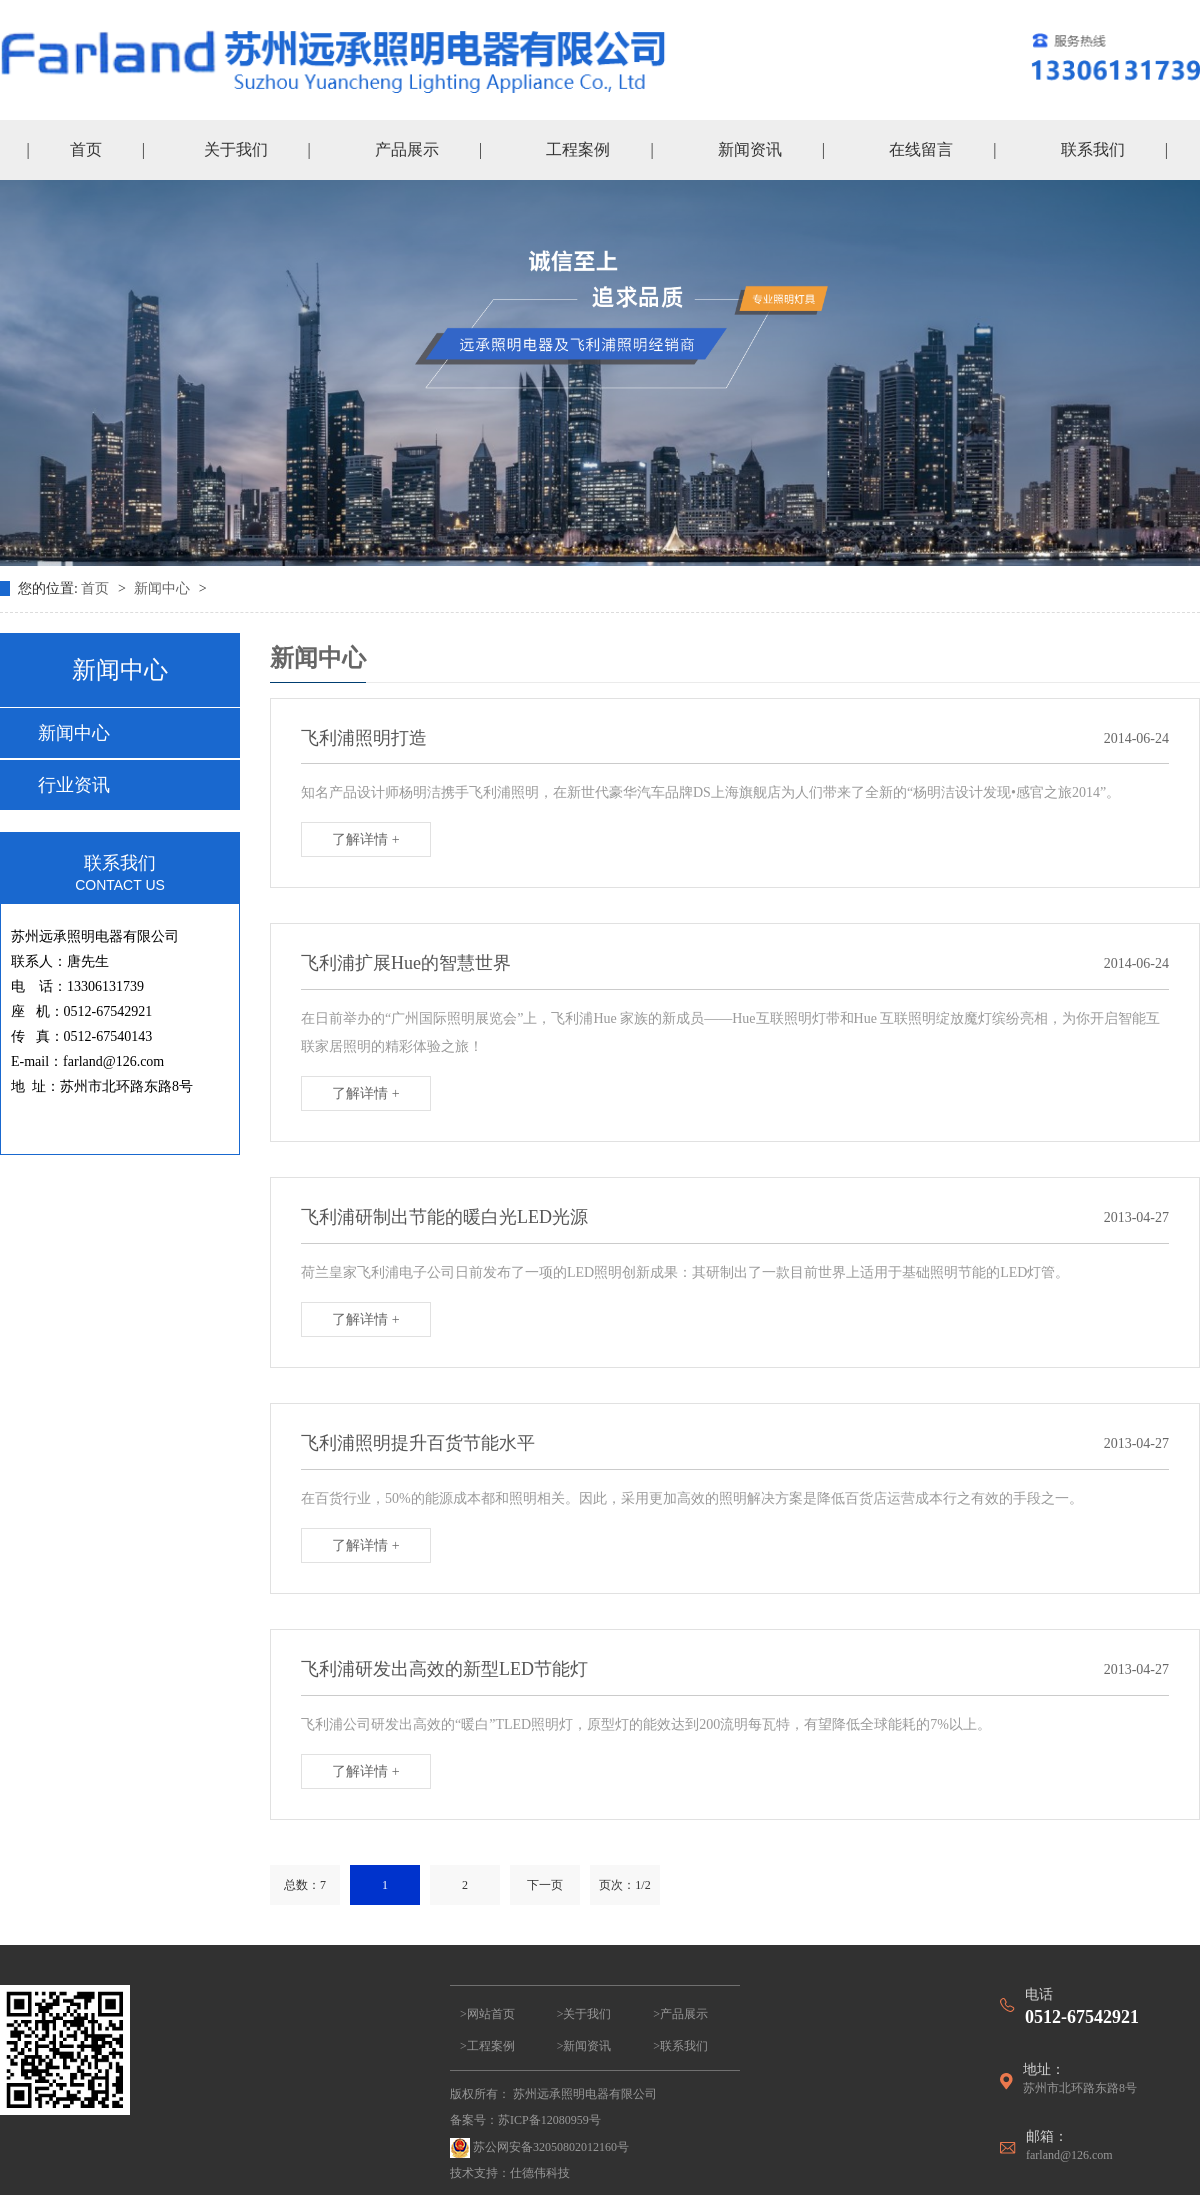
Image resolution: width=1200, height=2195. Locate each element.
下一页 (545, 1885)
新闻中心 (164, 588)
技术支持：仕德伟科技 (510, 2173)
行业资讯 (74, 785)
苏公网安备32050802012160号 (539, 2148)
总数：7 (305, 1885)
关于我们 (236, 149)
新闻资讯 (750, 149)
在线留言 (921, 149)
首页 (86, 149)
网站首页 (491, 2014)
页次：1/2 (624, 1885)
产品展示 (407, 149)
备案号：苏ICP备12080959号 (525, 2120)
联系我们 (1093, 149)
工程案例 (578, 149)
